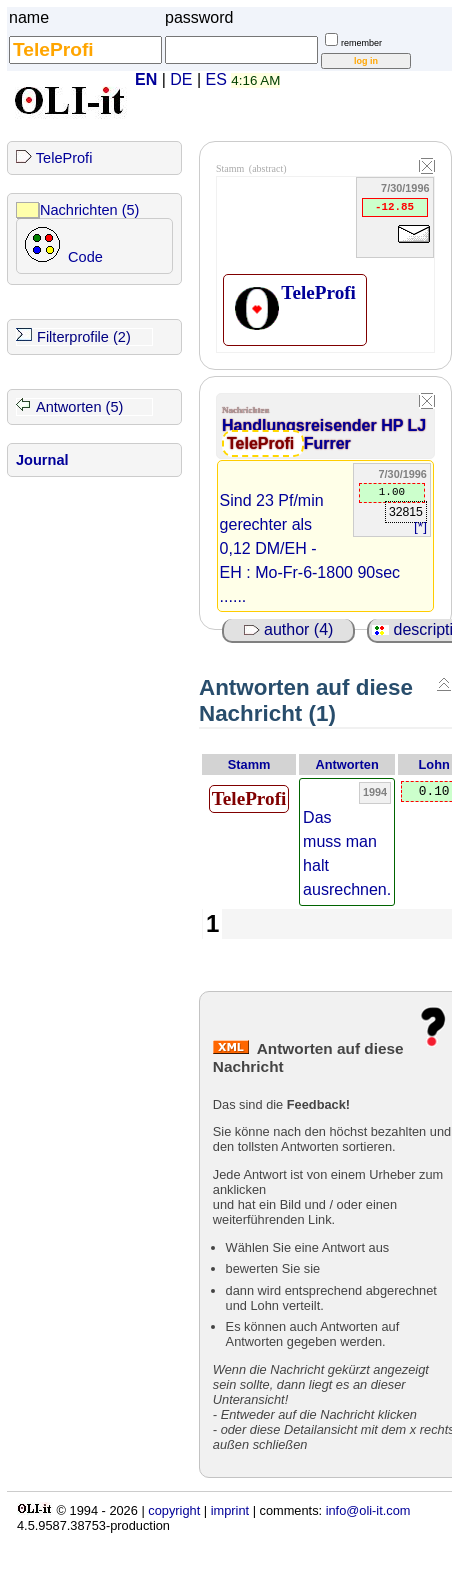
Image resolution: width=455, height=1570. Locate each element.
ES (216, 79)
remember (361, 43)
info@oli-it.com (368, 1510)
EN (146, 79)
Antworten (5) (79, 407)
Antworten (347, 764)
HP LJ (403, 425)
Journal (42, 460)
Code (85, 257)
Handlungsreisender (301, 425)
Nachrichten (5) (89, 210)
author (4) (289, 629)
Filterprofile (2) (84, 337)
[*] (420, 526)
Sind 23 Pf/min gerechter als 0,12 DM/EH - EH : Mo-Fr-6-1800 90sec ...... (310, 548)
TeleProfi (64, 158)
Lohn (434, 764)
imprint (230, 1510)
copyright (174, 1510)
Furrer (327, 443)
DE (181, 79)
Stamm (249, 764)
